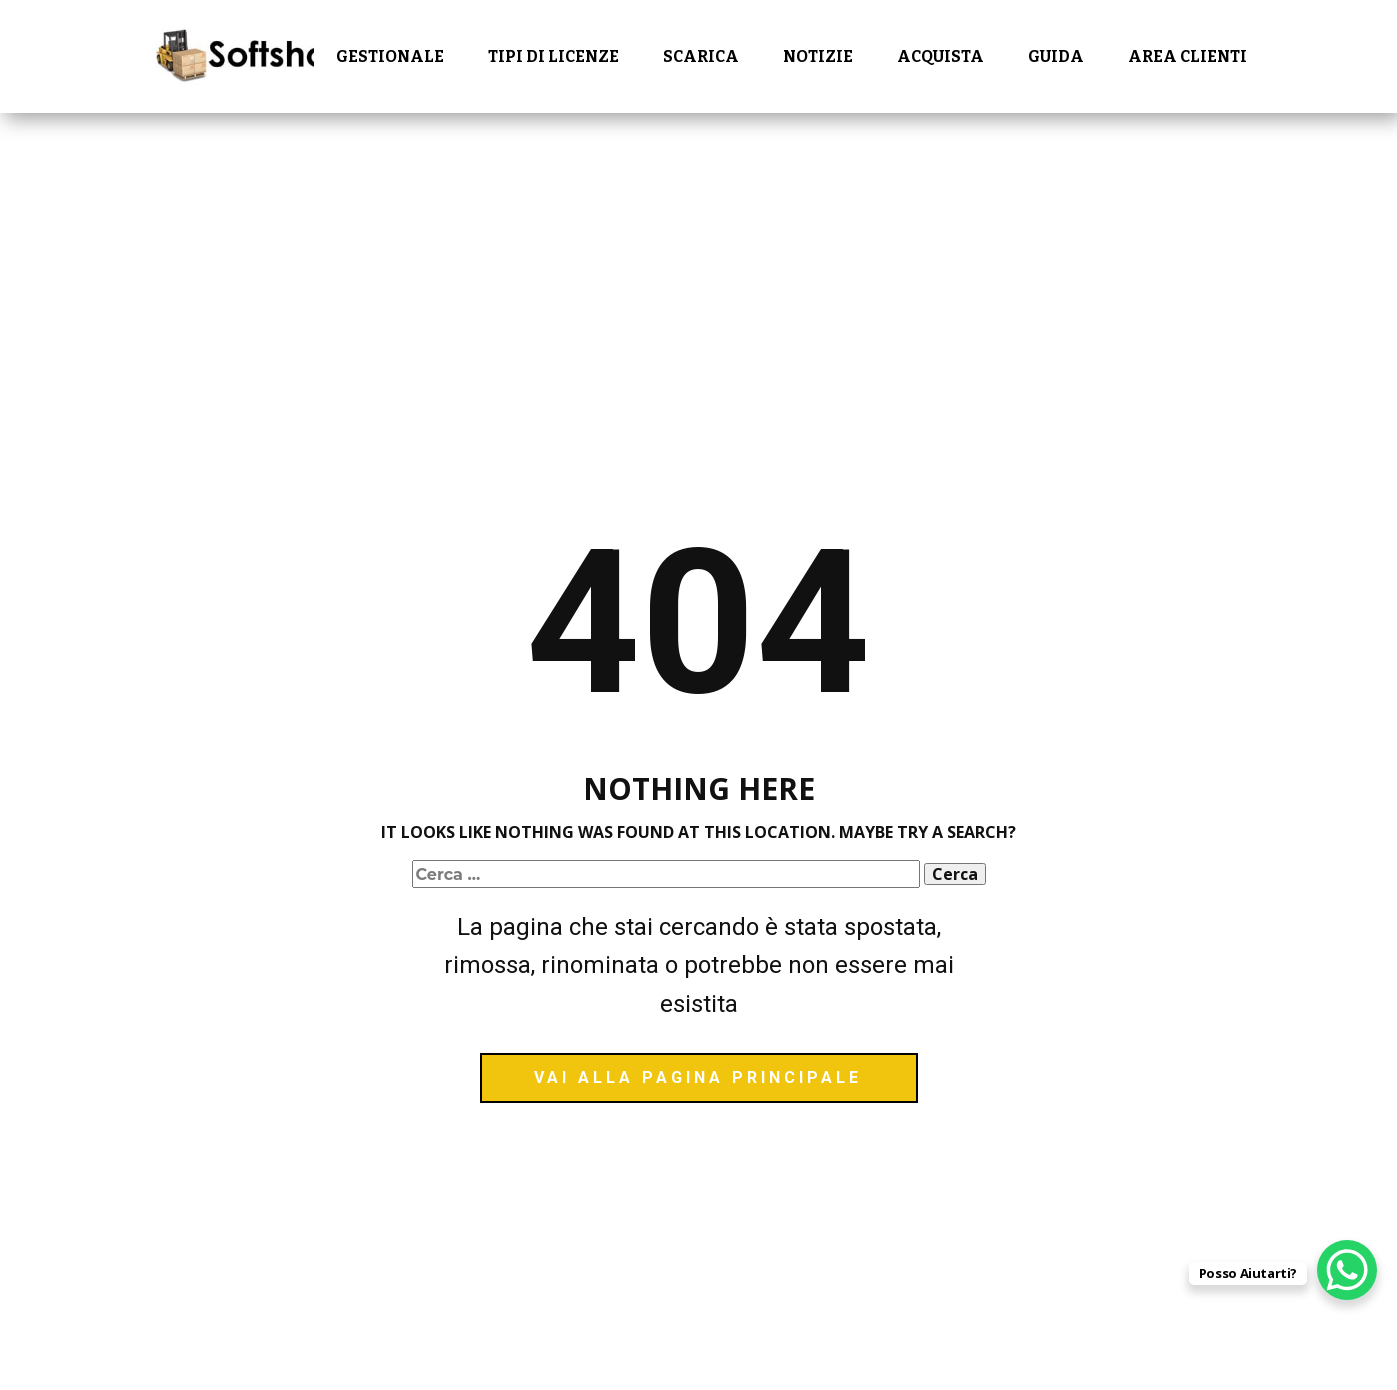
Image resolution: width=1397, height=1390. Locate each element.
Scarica (701, 56)
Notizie (818, 56)
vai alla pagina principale (698, 1077)
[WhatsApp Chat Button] (1347, 1270)
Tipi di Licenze (553, 56)
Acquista (940, 56)
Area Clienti (1187, 56)
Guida (1056, 56)
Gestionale (390, 56)
